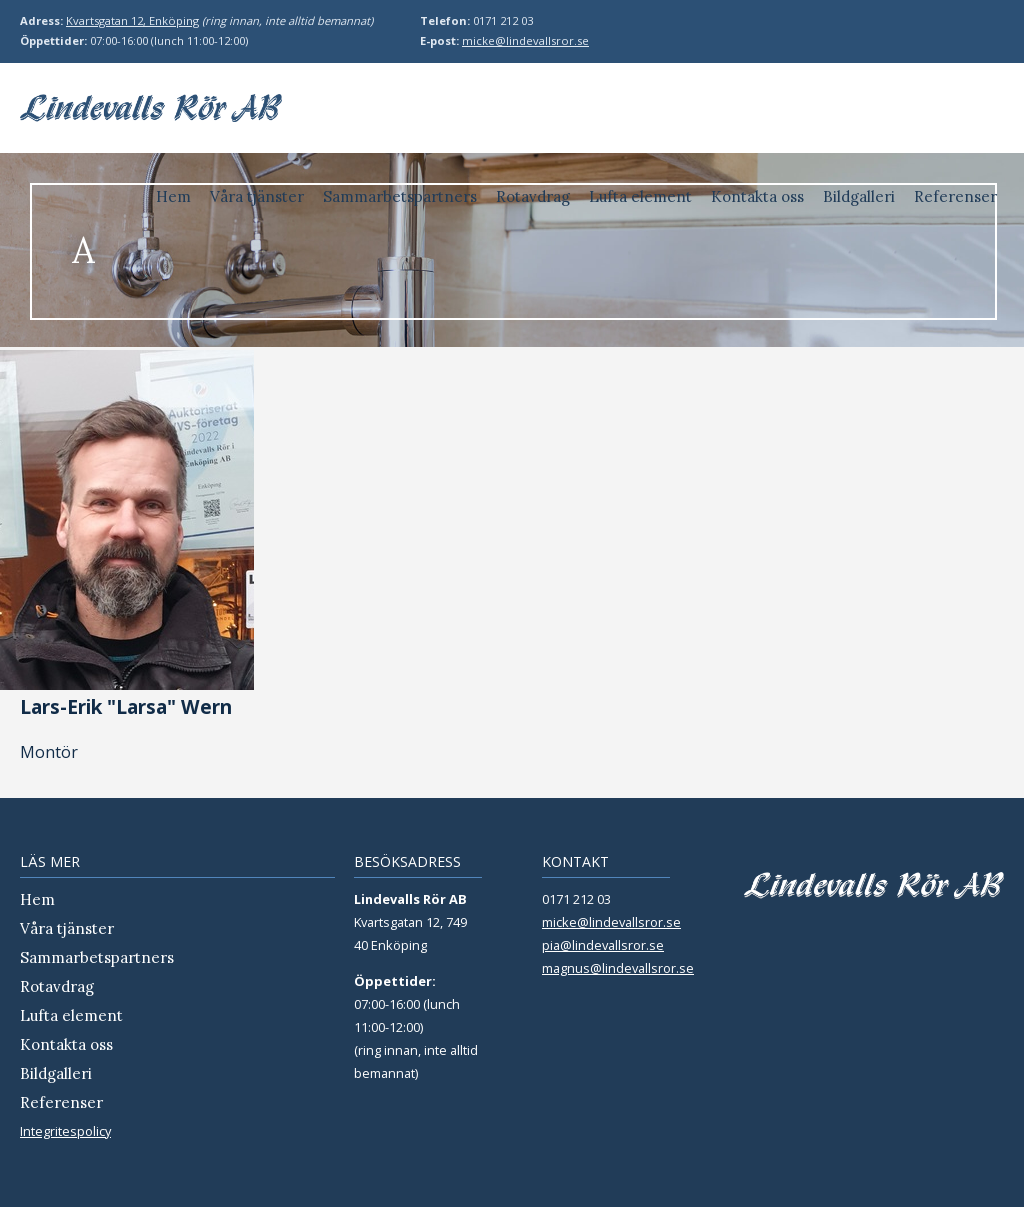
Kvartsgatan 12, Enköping (132, 20)
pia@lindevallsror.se (603, 945)
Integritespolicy (65, 1131)
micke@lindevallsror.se (525, 40)
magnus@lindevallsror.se (618, 968)
